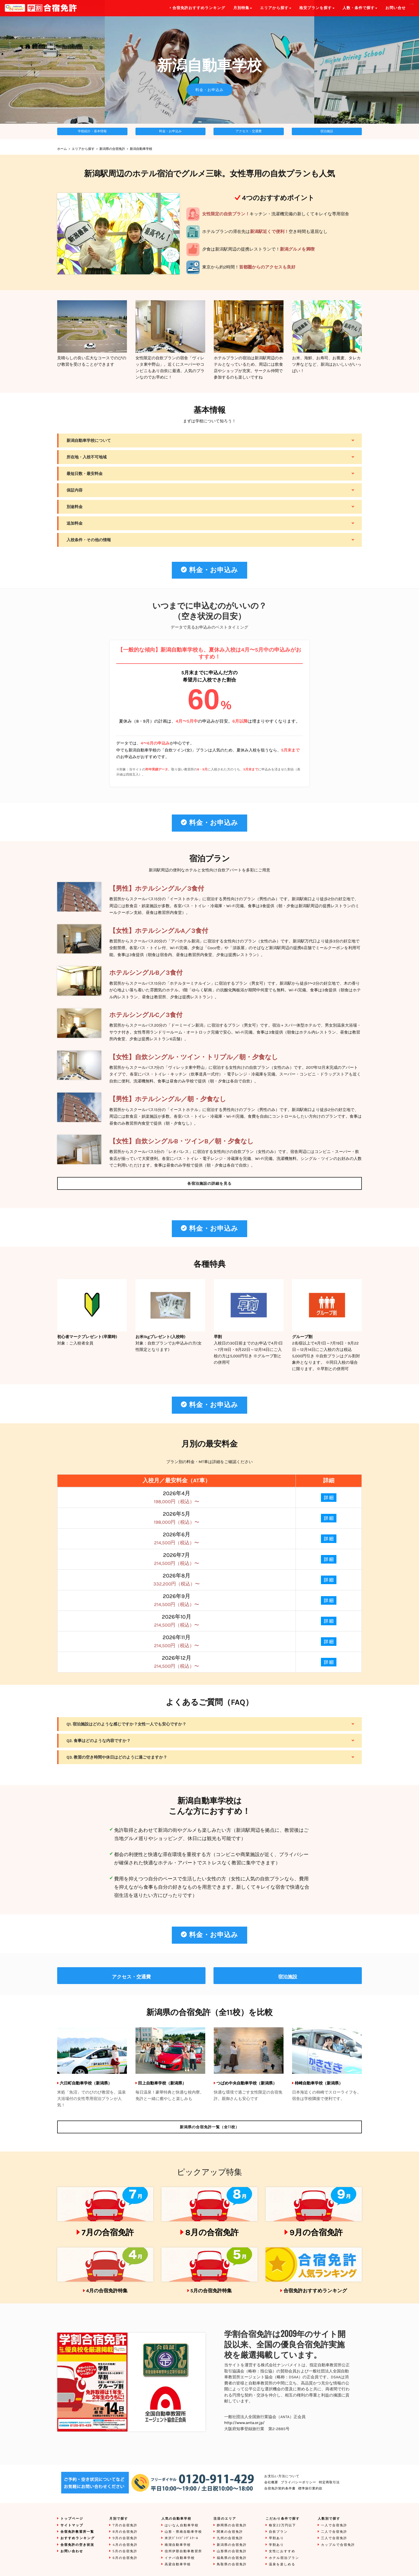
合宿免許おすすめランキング (315, 2291)
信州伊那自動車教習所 (183, 2551)
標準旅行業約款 (310, 2489)
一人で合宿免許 (334, 2525)
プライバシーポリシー (298, 2482)
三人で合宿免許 (334, 2538)
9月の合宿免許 (316, 2232)
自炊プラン (278, 2532)
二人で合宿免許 (334, 2532)
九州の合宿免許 (230, 2538)
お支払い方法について (282, 2476)
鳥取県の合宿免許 (232, 2564)
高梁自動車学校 (178, 2564)
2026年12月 (176, 1662)
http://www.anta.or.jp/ (244, 2422)
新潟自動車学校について (89, 440)
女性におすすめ (282, 2551)
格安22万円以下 (282, 2525)
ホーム (62, 149)
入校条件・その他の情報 (89, 539)
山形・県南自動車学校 (183, 2532)
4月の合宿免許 (125, 2545)
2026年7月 (176, 1559)
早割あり (276, 2538)
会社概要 (271, 2482)
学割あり (276, 2545)
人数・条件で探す (360, 8)
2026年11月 (176, 1641)
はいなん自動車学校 (182, 2525)
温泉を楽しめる (282, 2564)
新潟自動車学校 (141, 149)
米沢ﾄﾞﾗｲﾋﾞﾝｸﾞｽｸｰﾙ (181, 2538)
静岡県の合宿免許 (232, 2525)
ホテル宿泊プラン (284, 2558)
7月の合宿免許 (108, 2232)
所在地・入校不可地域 (87, 457)
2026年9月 (176, 1600)
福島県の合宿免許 (232, 2558)
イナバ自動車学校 (180, 2558)
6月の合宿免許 (125, 2558)
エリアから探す (83, 149)
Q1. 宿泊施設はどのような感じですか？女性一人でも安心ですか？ (126, 1724)
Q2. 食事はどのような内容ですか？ (99, 1740)
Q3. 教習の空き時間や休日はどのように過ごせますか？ (117, 1757)
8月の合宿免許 (212, 2232)
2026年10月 (176, 1621)
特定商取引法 (329, 2482)
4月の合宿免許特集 (106, 2291)
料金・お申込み (209, 89)
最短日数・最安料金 (85, 473)
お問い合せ (395, 8)
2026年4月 (176, 1497)
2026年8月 (176, 1580)
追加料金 (75, 523)
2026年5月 (176, 1518)
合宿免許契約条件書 (280, 2489)
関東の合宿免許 (230, 2532)
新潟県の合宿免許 (112, 149)
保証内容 (75, 490)
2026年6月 (176, 1538)
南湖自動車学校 (178, 2545)
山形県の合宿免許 (232, 2551)
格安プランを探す (317, 8)
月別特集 (242, 8)
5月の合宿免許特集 (211, 2291)
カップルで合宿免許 (338, 2545)
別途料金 (75, 506)
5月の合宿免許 (124, 2551)
